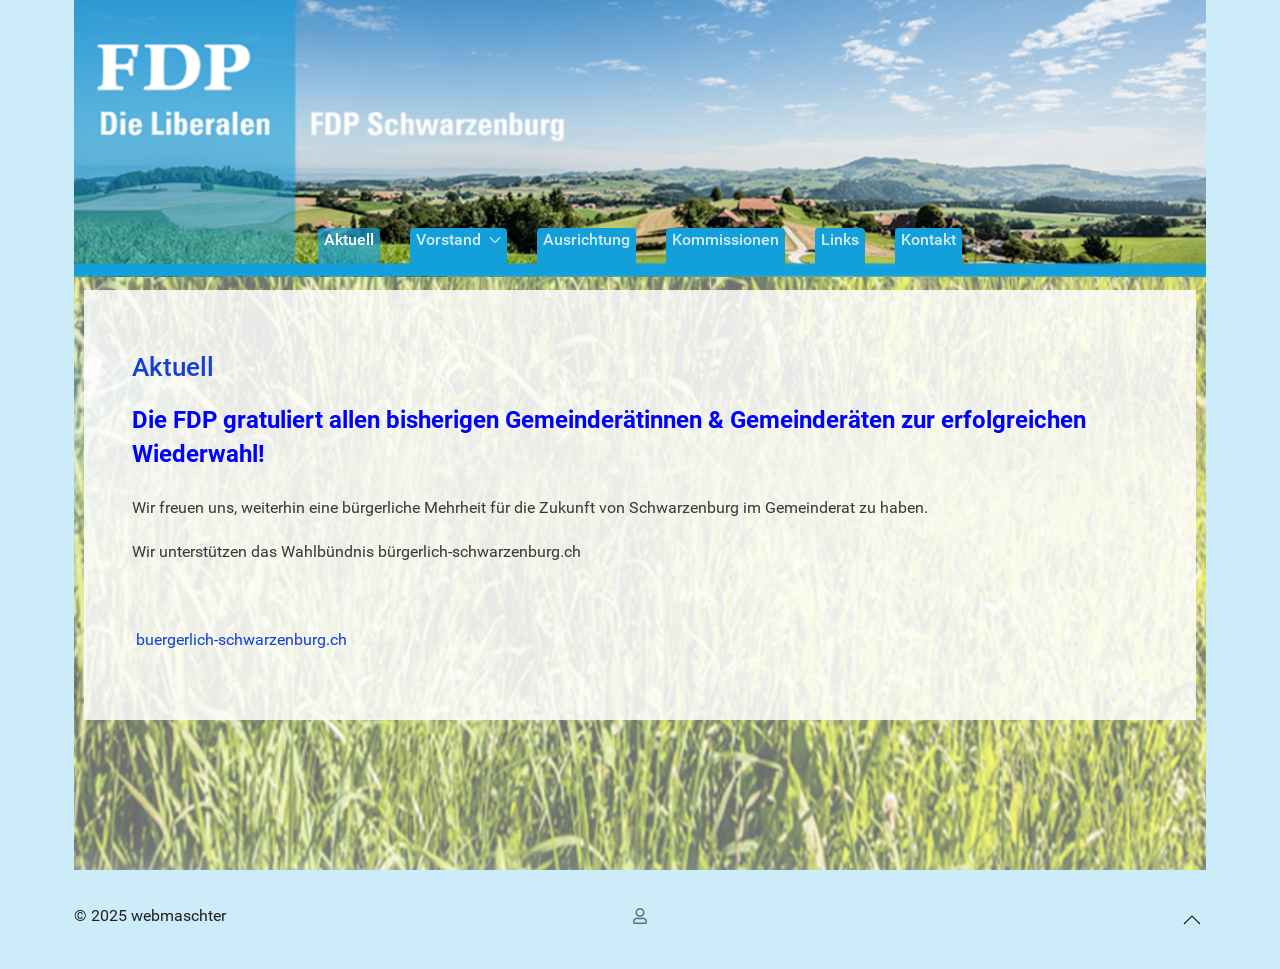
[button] (1192, 919)
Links (840, 239)
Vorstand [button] (458, 239)
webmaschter (178, 915)
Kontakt (928, 239)
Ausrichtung (586, 239)
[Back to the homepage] (640, 138)
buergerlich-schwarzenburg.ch (241, 639)
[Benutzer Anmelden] (643, 916)
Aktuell (349, 239)
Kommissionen (725, 239)
